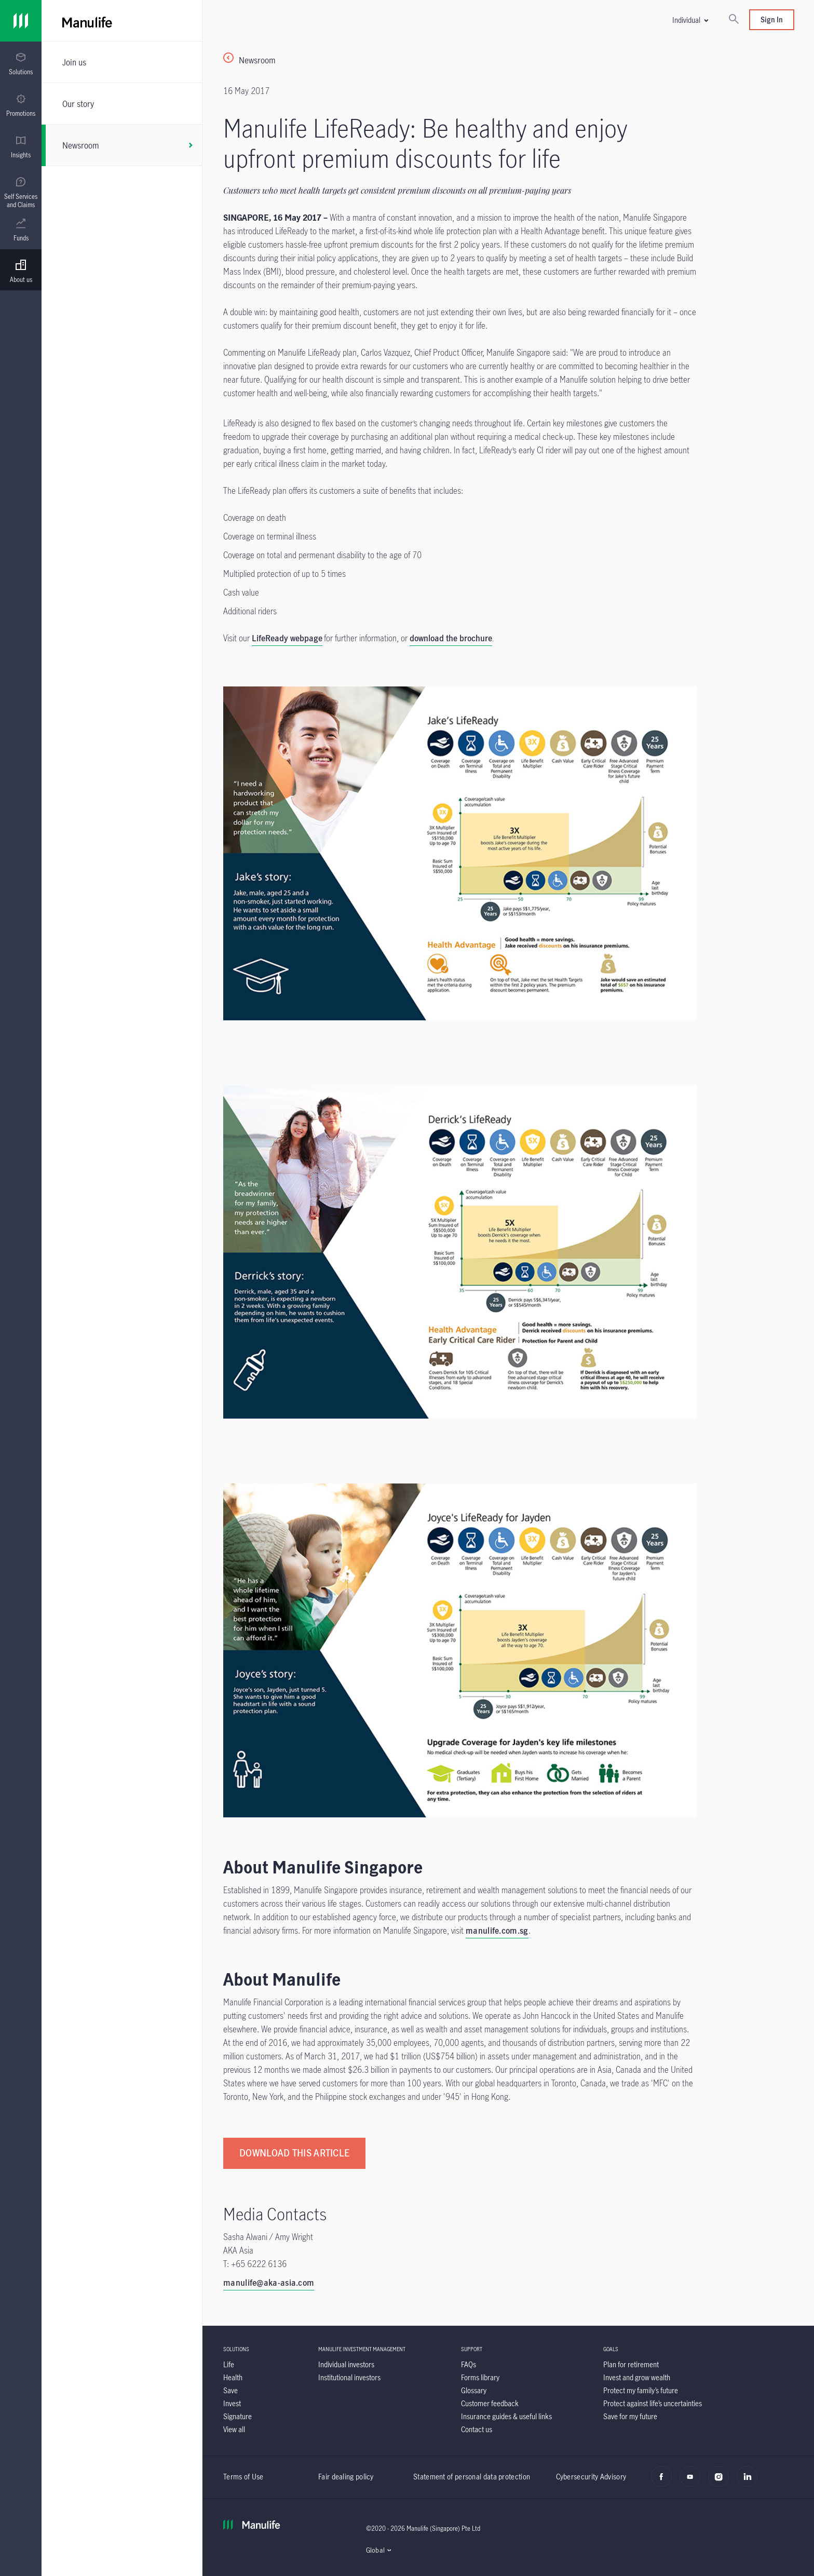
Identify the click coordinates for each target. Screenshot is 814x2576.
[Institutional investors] (349, 2377)
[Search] (733, 20)
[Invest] (232, 2403)
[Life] (228, 2364)
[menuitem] (21, 64)
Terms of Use (243, 2476)
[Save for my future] (630, 2416)
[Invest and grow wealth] (636, 2377)
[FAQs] (468, 2364)
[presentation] (21, 62)
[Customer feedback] (490, 2403)
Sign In (772, 19)
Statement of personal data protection (471, 2476)
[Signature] (237, 2416)
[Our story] (121, 103)
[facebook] (664, 2482)
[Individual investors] (346, 2364)
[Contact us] (476, 2429)
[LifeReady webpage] (288, 639)
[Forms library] (480, 2377)
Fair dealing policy (346, 2476)
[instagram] (721, 2482)
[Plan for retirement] (631, 2364)
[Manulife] (245, 20)
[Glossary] (473, 2390)
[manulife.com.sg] (497, 1931)
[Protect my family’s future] (640, 2390)
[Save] (230, 2390)
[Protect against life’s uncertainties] (652, 2403)
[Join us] (121, 62)
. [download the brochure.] (452, 639)
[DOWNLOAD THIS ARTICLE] (294, 2153)
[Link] (21, 21)
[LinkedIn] (750, 2482)
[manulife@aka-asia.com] (268, 2283)
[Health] (232, 2377)
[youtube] (693, 2482)
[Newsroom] (508, 60)
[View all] (234, 2429)
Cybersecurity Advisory (591, 2476)
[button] (690, 20)
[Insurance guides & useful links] (506, 2416)
